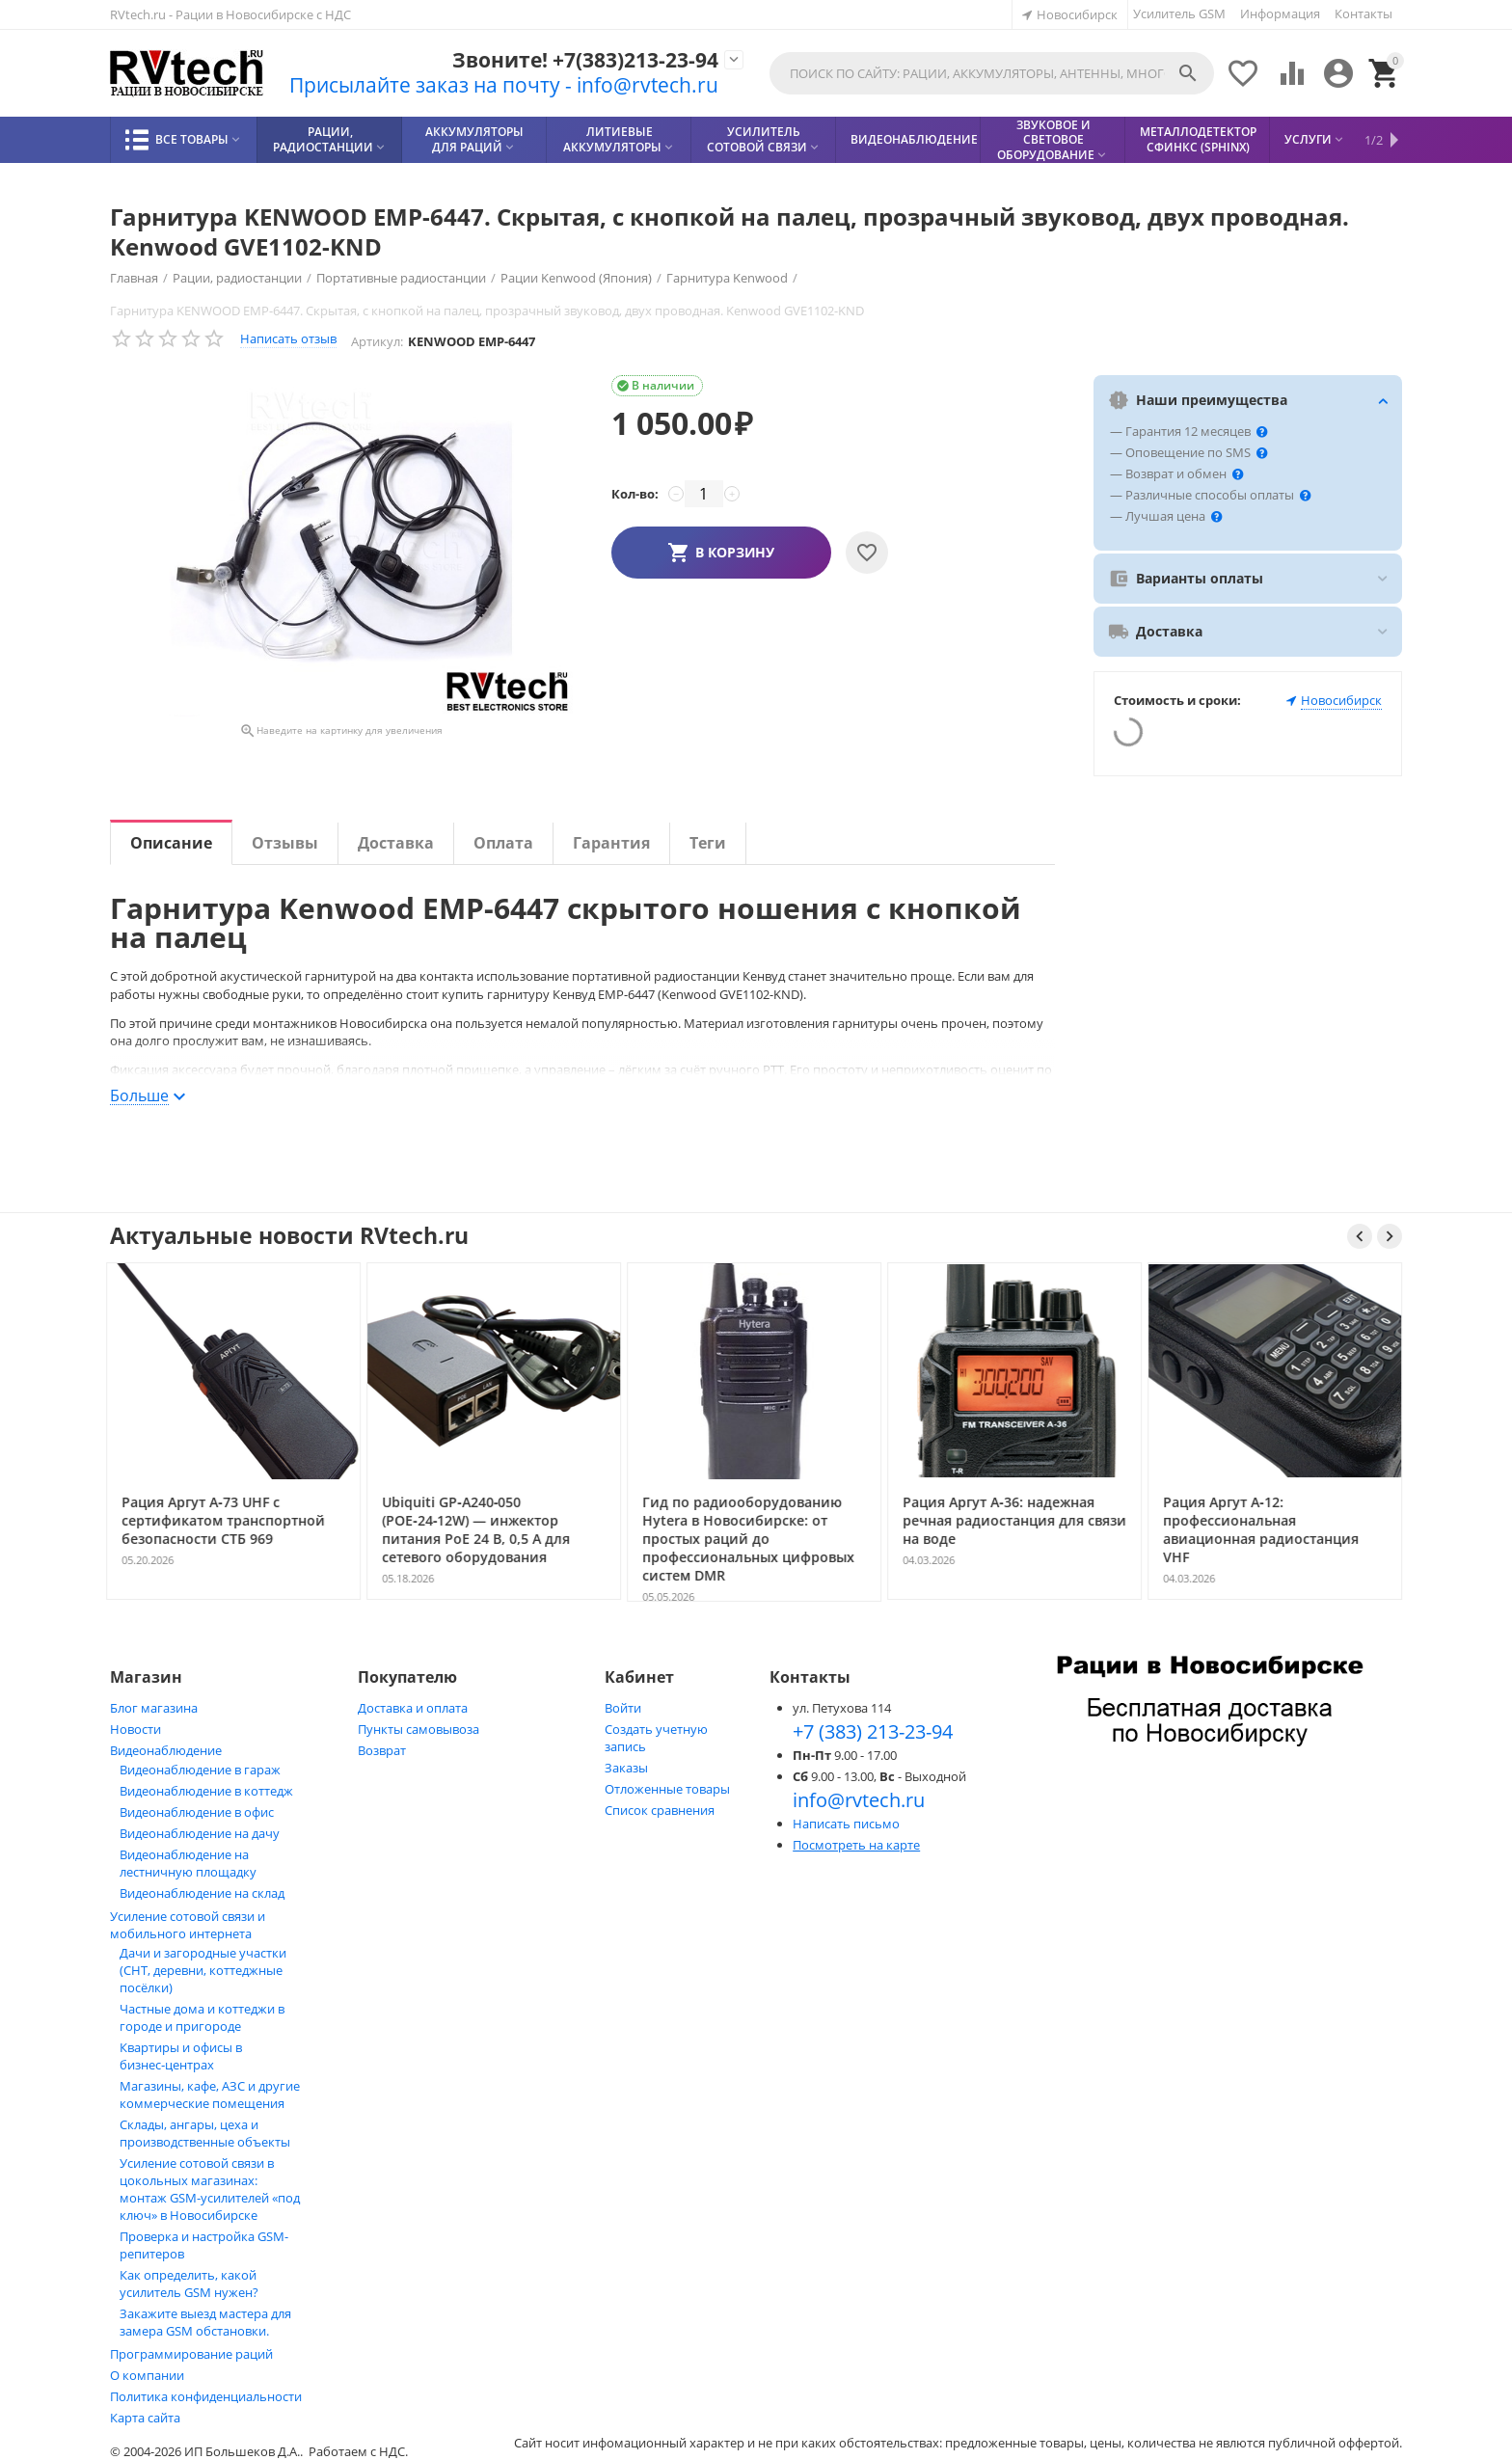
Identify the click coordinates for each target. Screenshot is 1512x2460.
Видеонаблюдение (166, 1750)
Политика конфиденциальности (206, 2396)
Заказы (626, 1767)
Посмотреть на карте (856, 1844)
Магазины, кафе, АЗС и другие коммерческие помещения (210, 2094)
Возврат (382, 1750)
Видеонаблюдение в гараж (200, 1769)
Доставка (396, 842)
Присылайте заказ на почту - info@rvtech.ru (503, 84)
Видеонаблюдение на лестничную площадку (188, 1863)
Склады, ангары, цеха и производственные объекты (205, 2133)
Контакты (1363, 13)
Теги (707, 842)
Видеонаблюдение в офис (197, 1812)
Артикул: (377, 341)
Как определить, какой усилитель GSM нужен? (189, 2283)
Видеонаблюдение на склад (202, 1893)
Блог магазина (154, 1708)
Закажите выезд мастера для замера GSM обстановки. (205, 2322)
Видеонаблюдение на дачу (200, 1833)
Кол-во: (635, 493)
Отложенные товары (667, 1789)
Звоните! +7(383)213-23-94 (585, 60)
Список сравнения (660, 1810)
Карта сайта (145, 2417)
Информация (1280, 13)
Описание (171, 842)
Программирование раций (191, 2354)
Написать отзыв (288, 338)
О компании (147, 2375)
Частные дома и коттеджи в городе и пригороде (202, 2017)
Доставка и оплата (413, 1708)
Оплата (503, 842)
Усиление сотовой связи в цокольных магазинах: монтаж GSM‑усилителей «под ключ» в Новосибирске (210, 2189)
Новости (135, 1729)
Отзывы (285, 842)
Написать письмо (846, 1823)
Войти (623, 1708)
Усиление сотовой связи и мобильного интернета (187, 1924)
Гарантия (611, 842)
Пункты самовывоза (418, 1729)
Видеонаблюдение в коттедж (206, 1790)
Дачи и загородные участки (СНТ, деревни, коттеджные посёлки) (203, 1970)
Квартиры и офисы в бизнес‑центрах (181, 2056)
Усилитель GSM (1179, 13)
